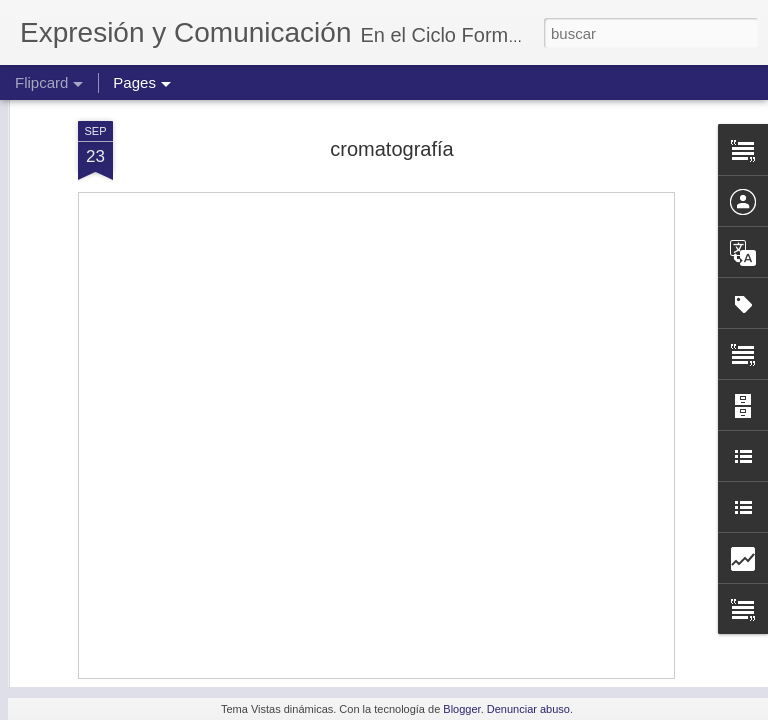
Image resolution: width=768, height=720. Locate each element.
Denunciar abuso (528, 709)
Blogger (461, 709)
